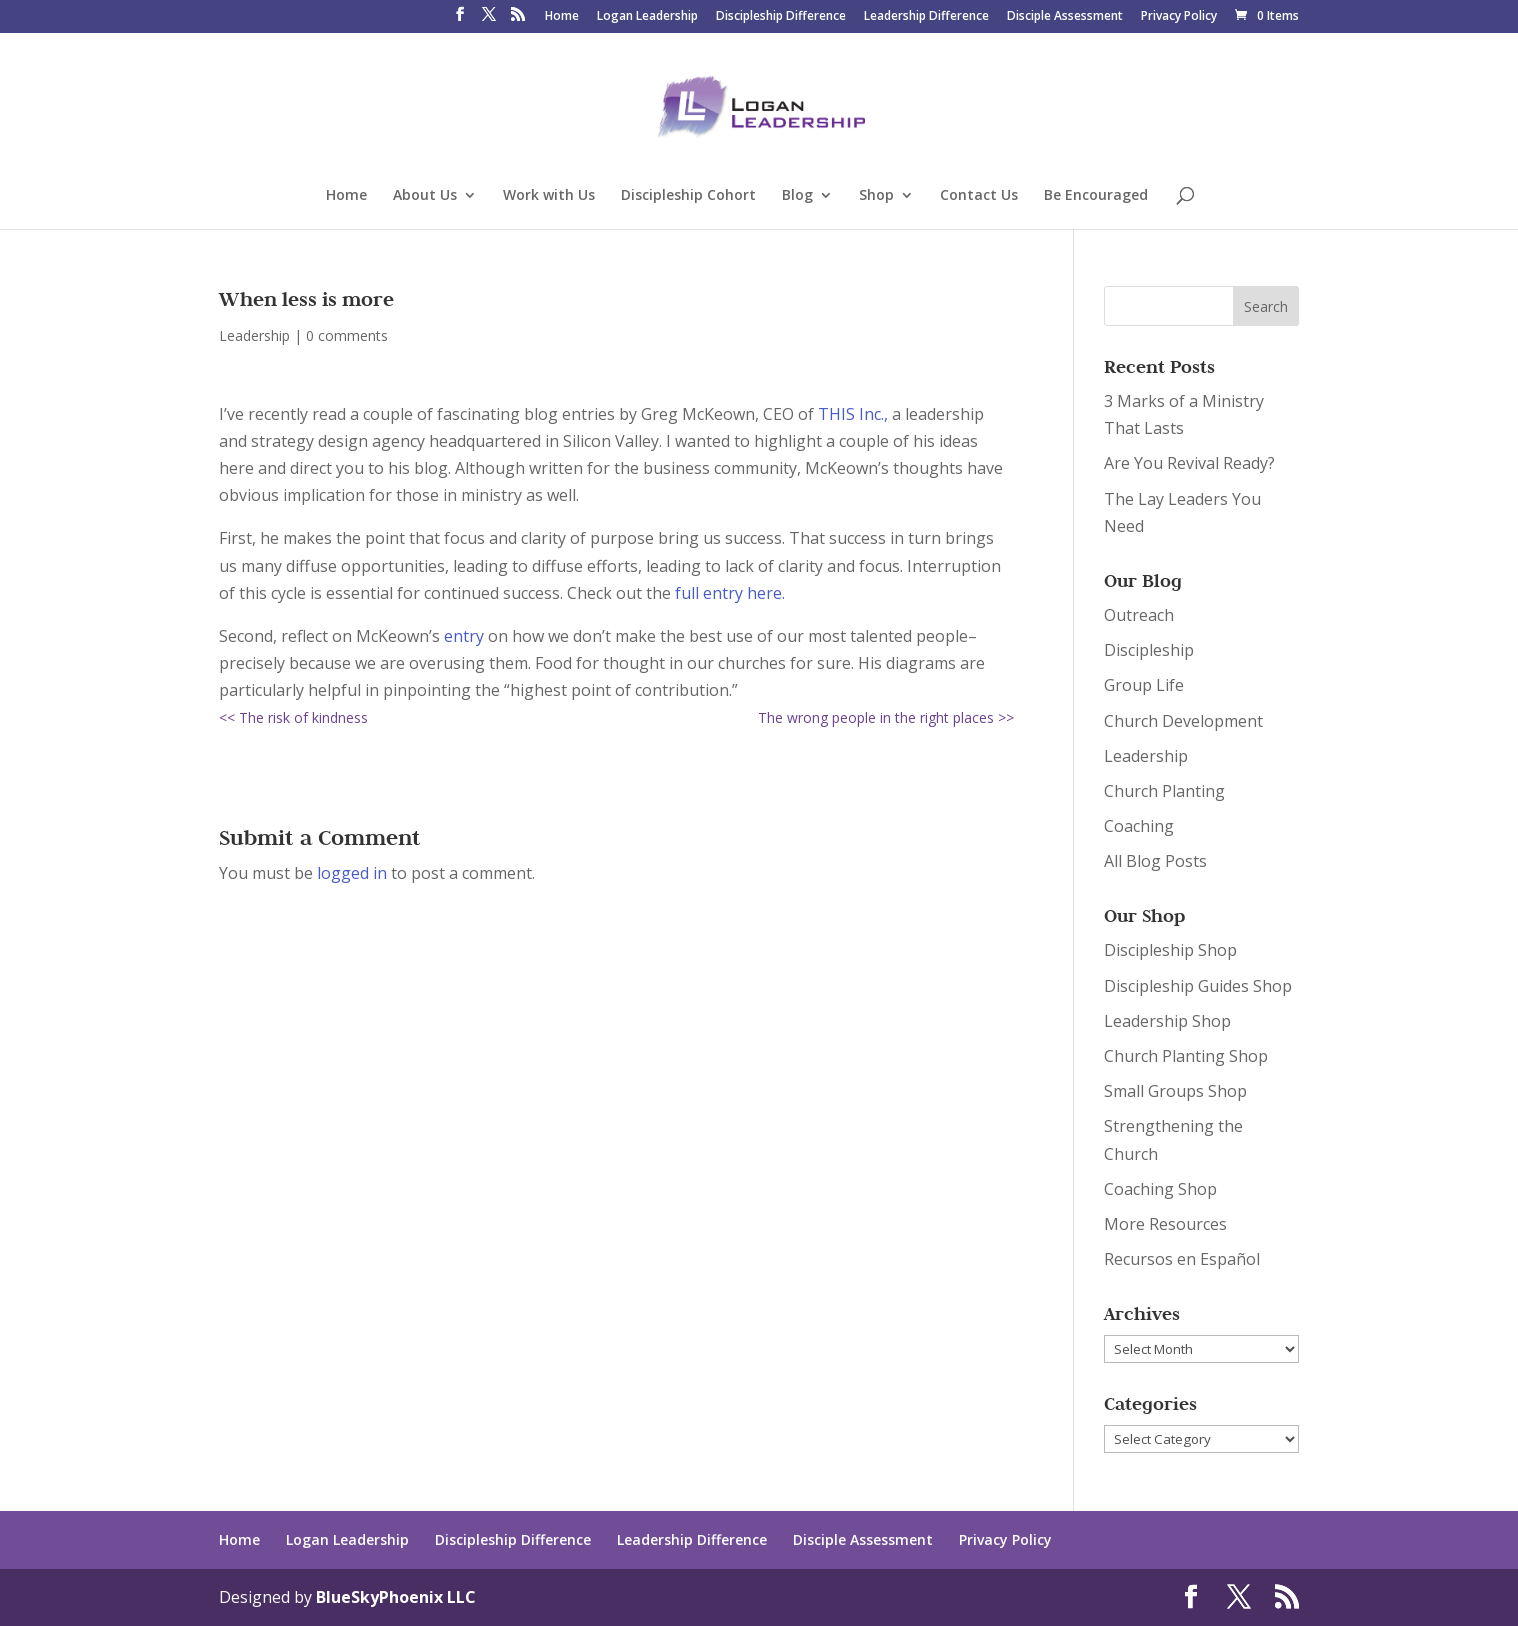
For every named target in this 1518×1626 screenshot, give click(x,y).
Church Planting (1164, 791)
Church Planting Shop (1186, 1056)
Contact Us (979, 196)
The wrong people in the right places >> (886, 717)
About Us (425, 196)
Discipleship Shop (1170, 950)
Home (562, 17)
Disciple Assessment (1065, 17)
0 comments (347, 335)
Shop (876, 196)
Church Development (1183, 721)
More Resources (1165, 1224)
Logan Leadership (647, 17)
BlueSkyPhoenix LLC (396, 1597)
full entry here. (728, 593)
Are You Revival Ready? (1189, 463)
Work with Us (549, 196)
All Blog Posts (1155, 861)
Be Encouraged (1096, 196)
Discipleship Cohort (688, 196)
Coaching (1139, 826)
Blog (797, 196)
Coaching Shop (1160, 1189)
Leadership (254, 335)
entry (462, 636)
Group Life (1144, 685)
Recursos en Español (1182, 1259)
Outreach (1139, 615)
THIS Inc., (853, 414)
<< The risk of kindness (293, 717)
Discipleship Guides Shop (1198, 986)
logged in (352, 873)
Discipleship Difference (781, 17)
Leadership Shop (1167, 1021)
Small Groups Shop (1175, 1091)
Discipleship (1149, 650)
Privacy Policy (1179, 17)
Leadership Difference (926, 17)
